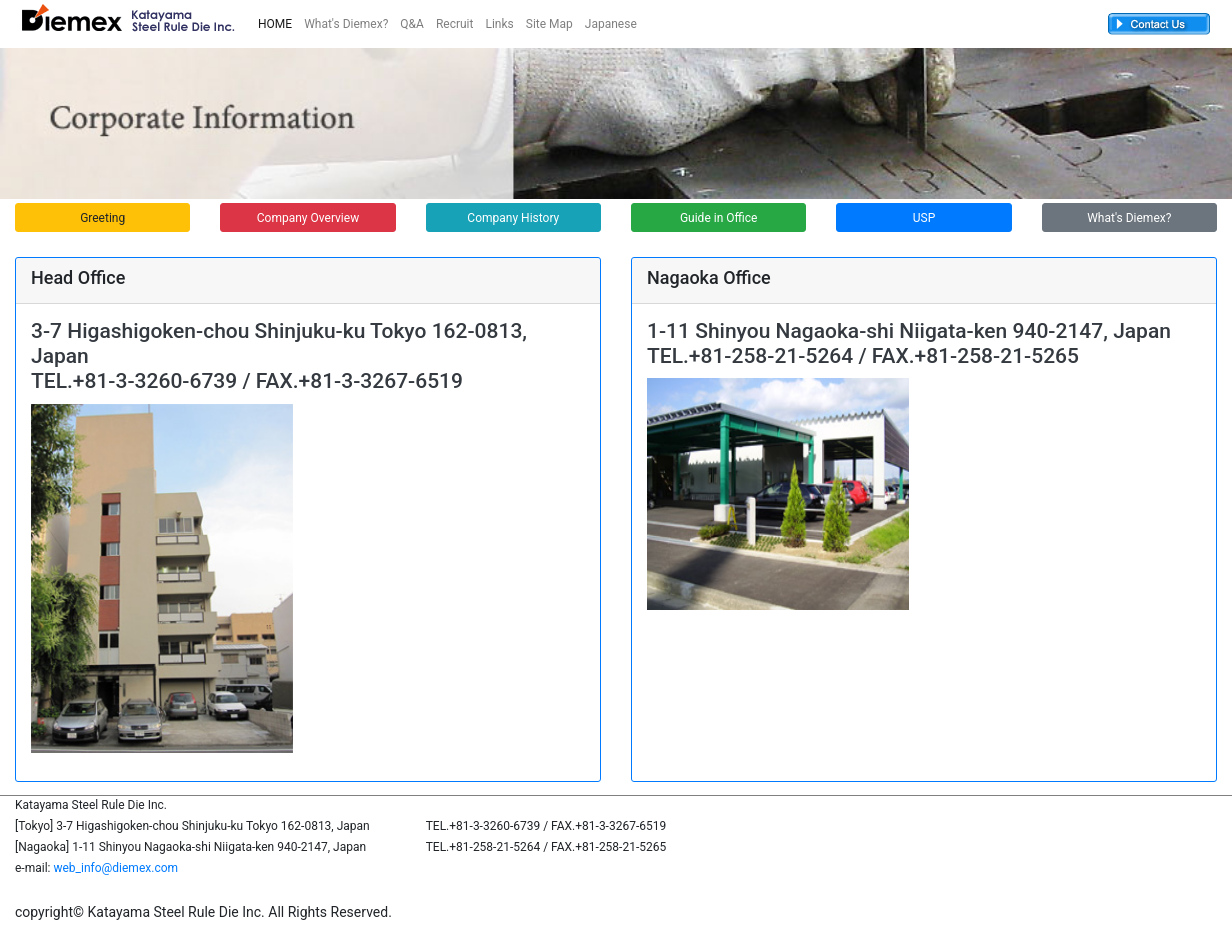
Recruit (455, 24)
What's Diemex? (346, 24)
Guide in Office (718, 218)
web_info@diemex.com (115, 868)
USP (924, 218)
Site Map (549, 24)
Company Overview (308, 218)
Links (499, 24)
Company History (513, 218)
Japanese (611, 24)
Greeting (102, 218)
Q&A (412, 24)
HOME (275, 24)
